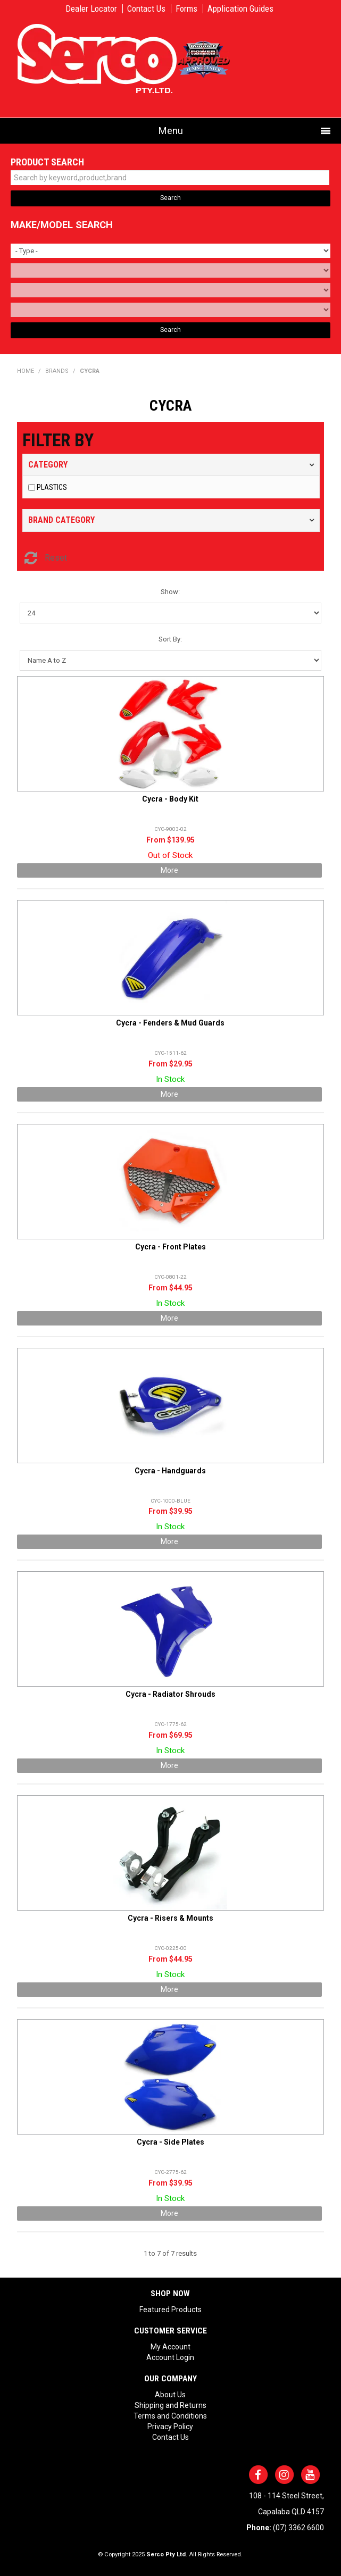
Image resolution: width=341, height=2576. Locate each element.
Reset (56, 558)
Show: (170, 592)
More (169, 870)
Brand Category (61, 520)
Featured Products (170, 2309)
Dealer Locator (91, 8)
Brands (57, 371)
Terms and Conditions (170, 2416)
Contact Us (146, 8)
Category (48, 465)
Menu (171, 130)
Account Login (170, 2357)
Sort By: (170, 639)
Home (25, 371)
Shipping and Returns (170, 2405)
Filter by (58, 440)
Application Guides (240, 8)
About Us (170, 2394)
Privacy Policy (170, 2426)
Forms (186, 8)
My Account (170, 2346)
